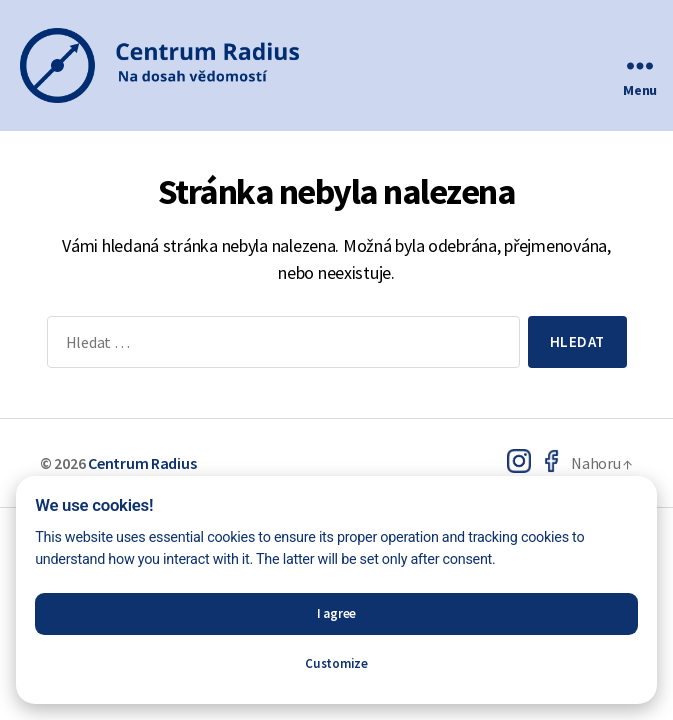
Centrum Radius (142, 463)
